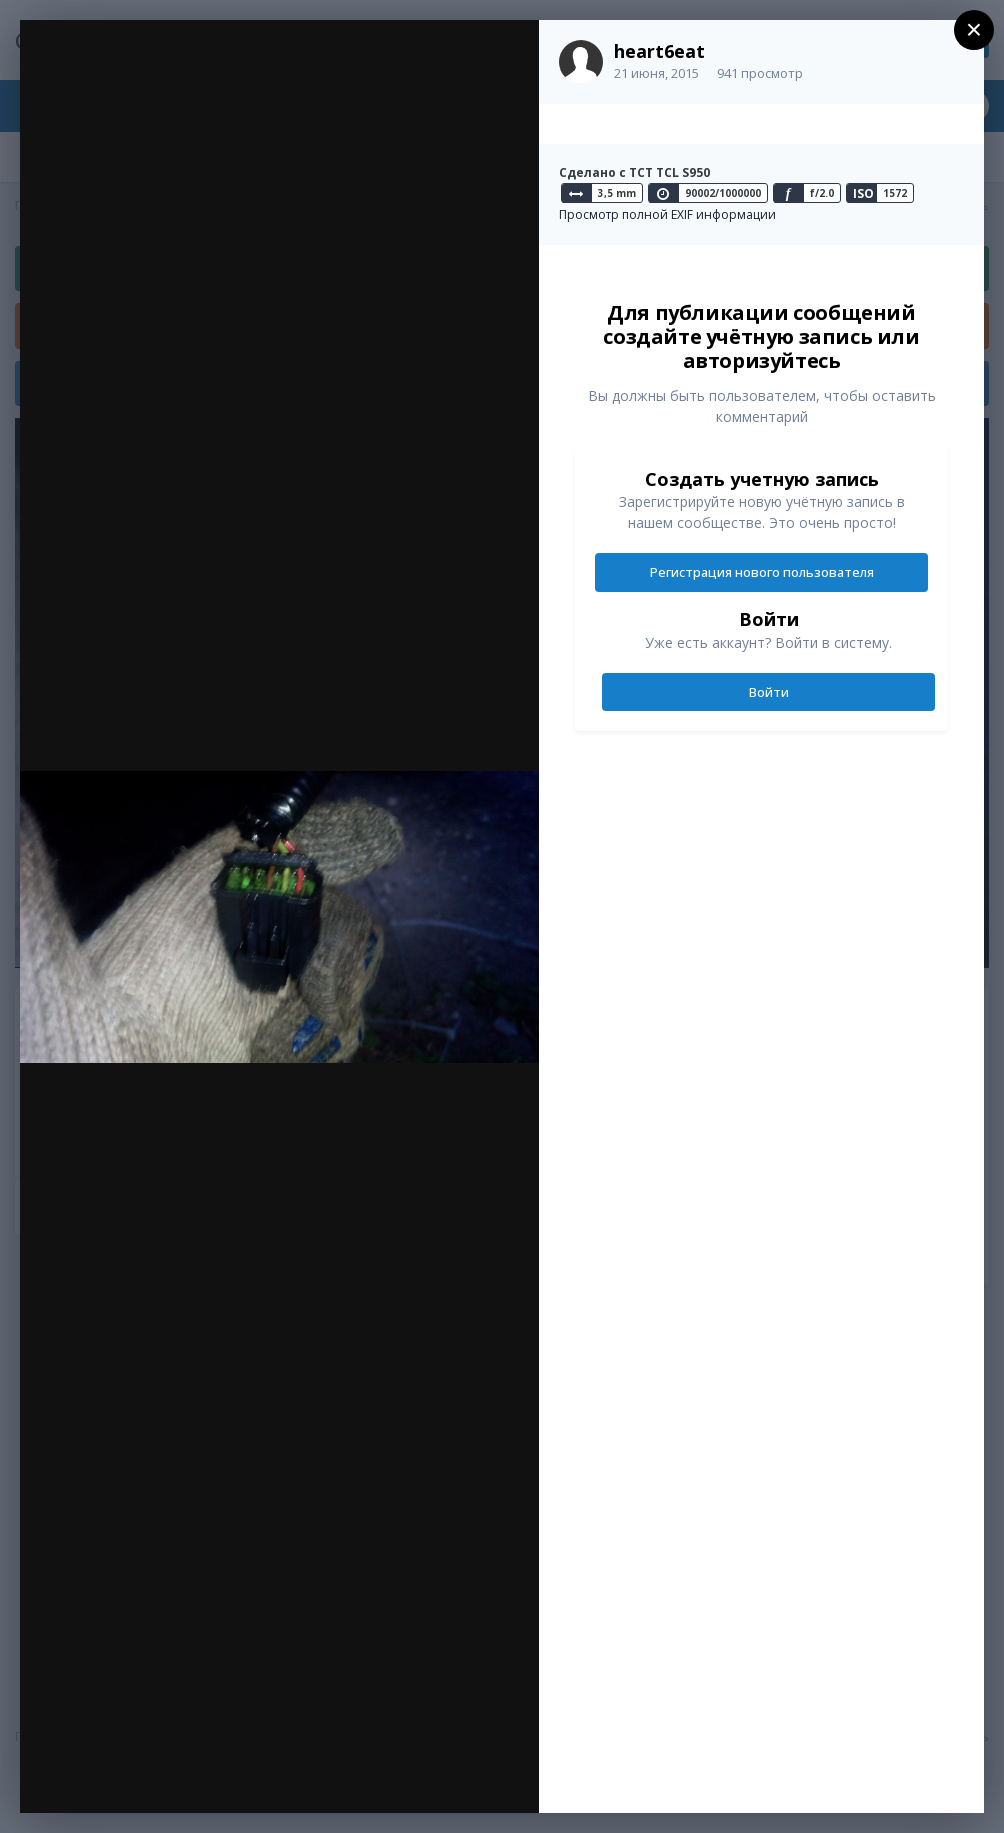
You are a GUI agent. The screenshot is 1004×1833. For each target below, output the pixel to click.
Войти (769, 692)
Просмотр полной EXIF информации (667, 214)
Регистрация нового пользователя (762, 572)
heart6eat (659, 51)
